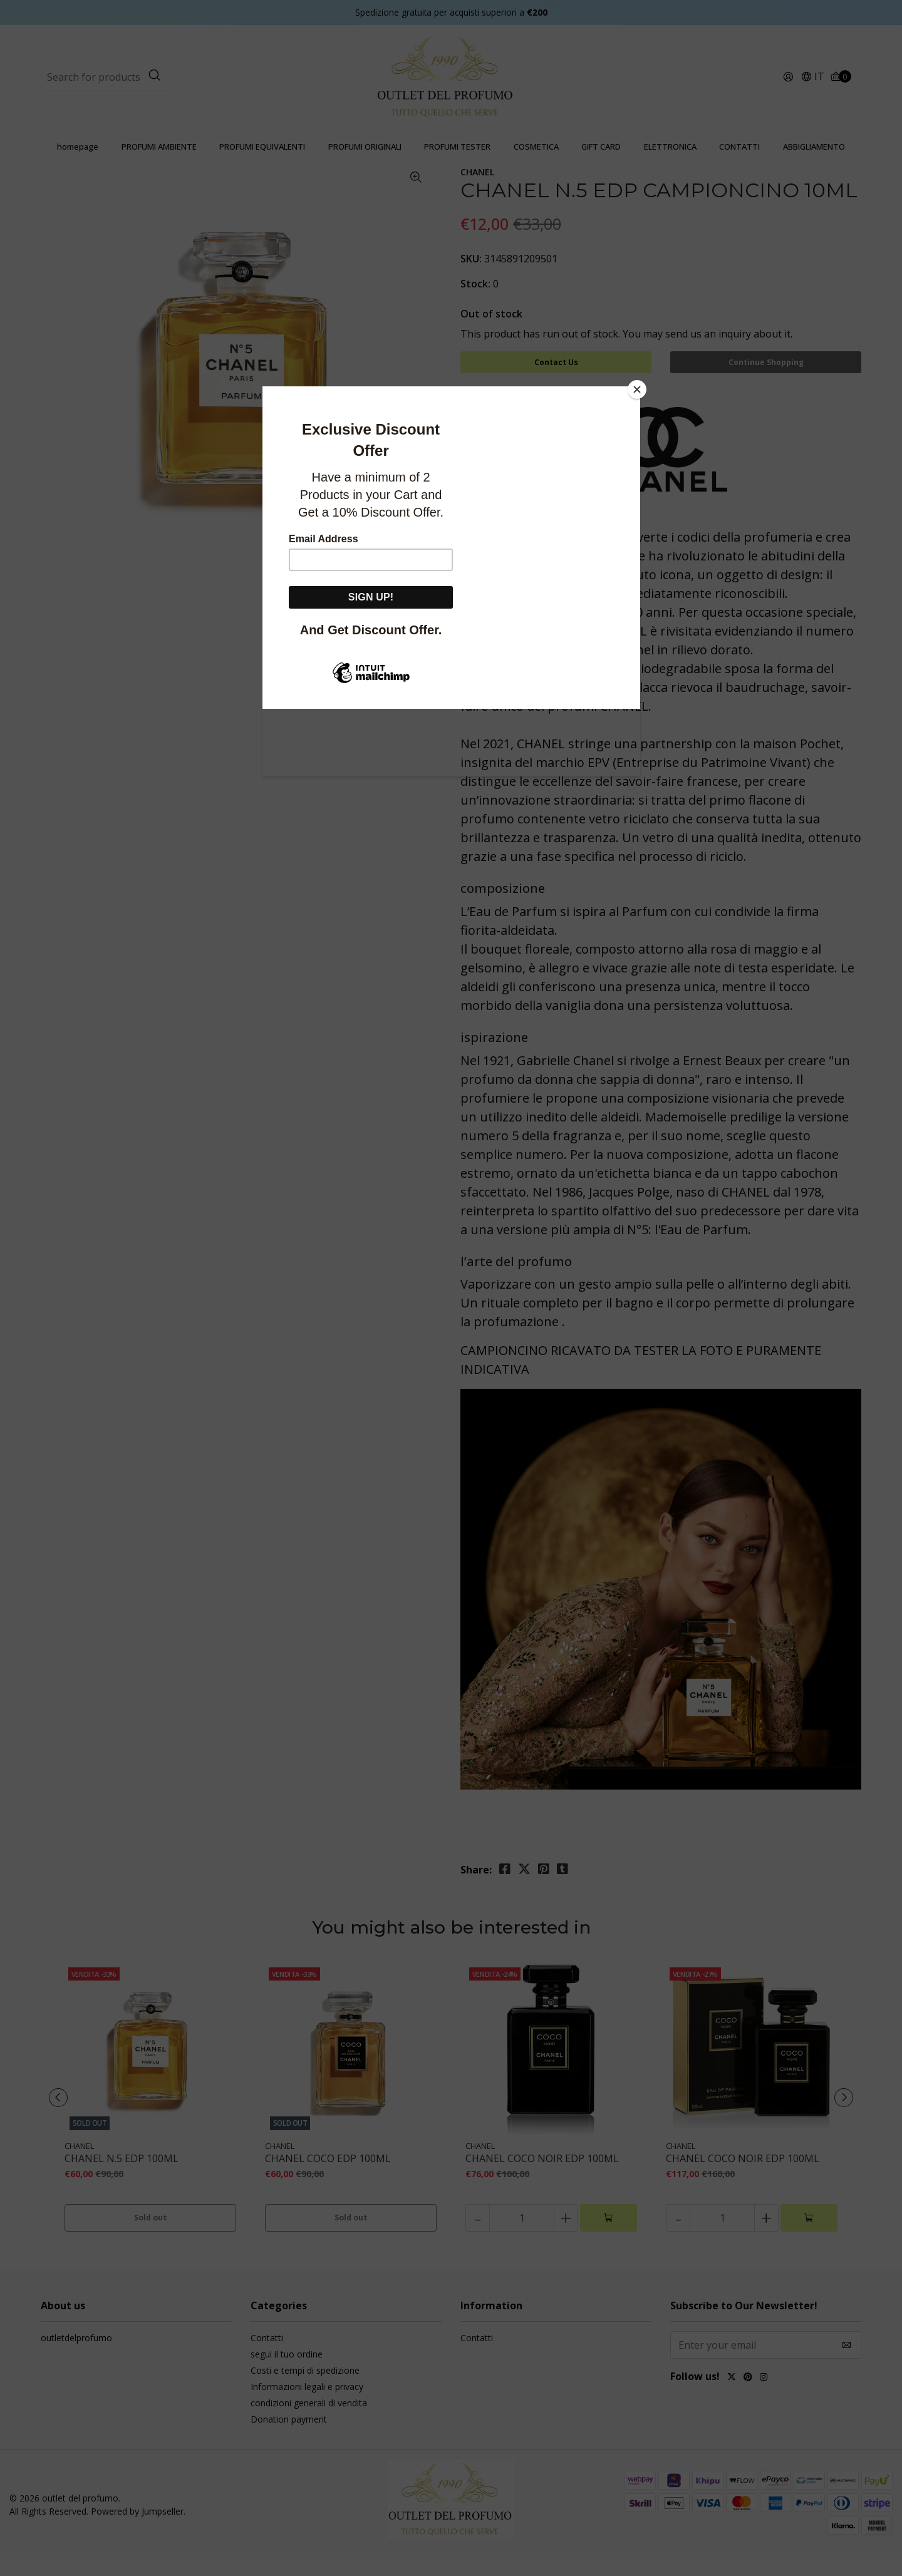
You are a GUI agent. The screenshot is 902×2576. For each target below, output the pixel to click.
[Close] (637, 389)
